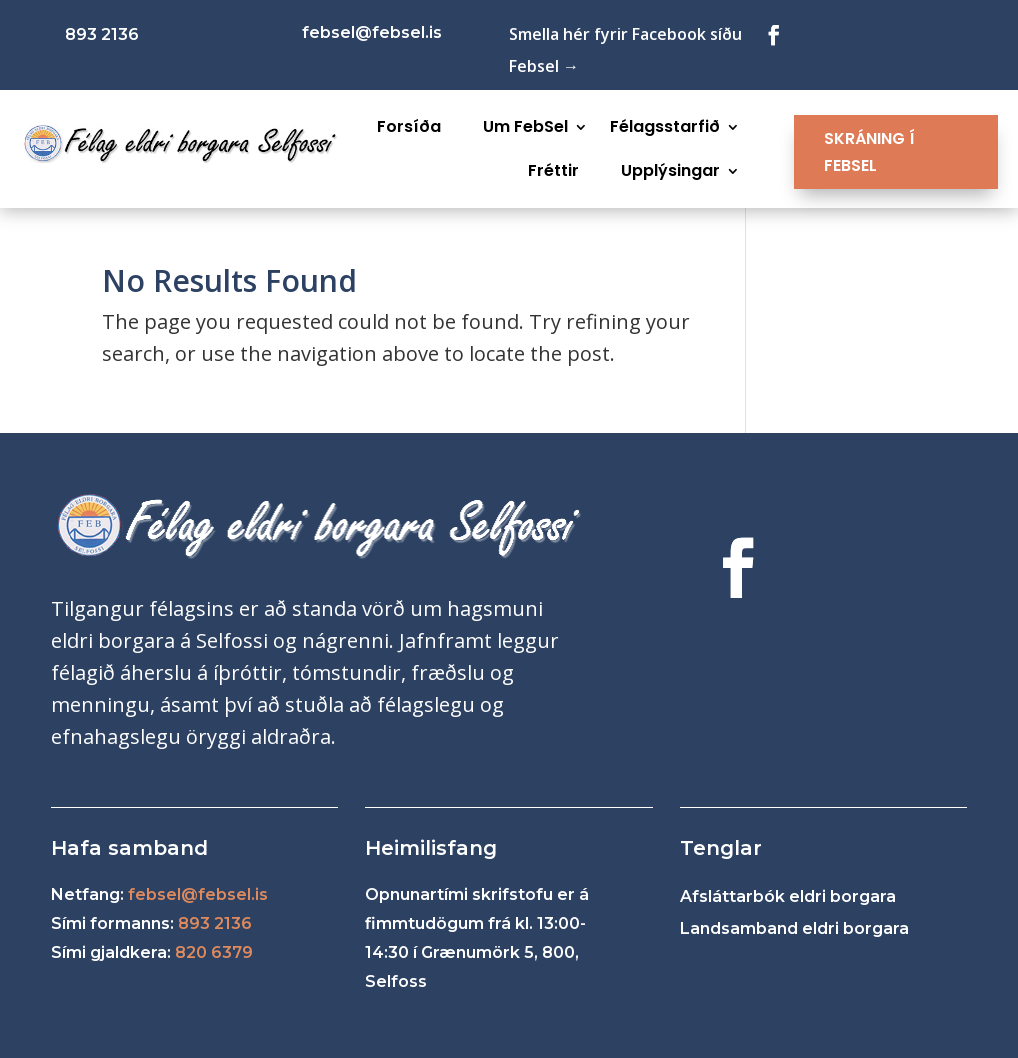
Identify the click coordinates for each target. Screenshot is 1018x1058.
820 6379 (214, 952)
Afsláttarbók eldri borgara (788, 896)
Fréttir (553, 170)
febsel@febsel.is (198, 894)
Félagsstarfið (665, 126)
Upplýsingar (670, 170)
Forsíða (409, 126)
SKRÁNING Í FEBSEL (869, 152)
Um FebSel (525, 126)
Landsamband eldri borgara (794, 928)
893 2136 (215, 923)
